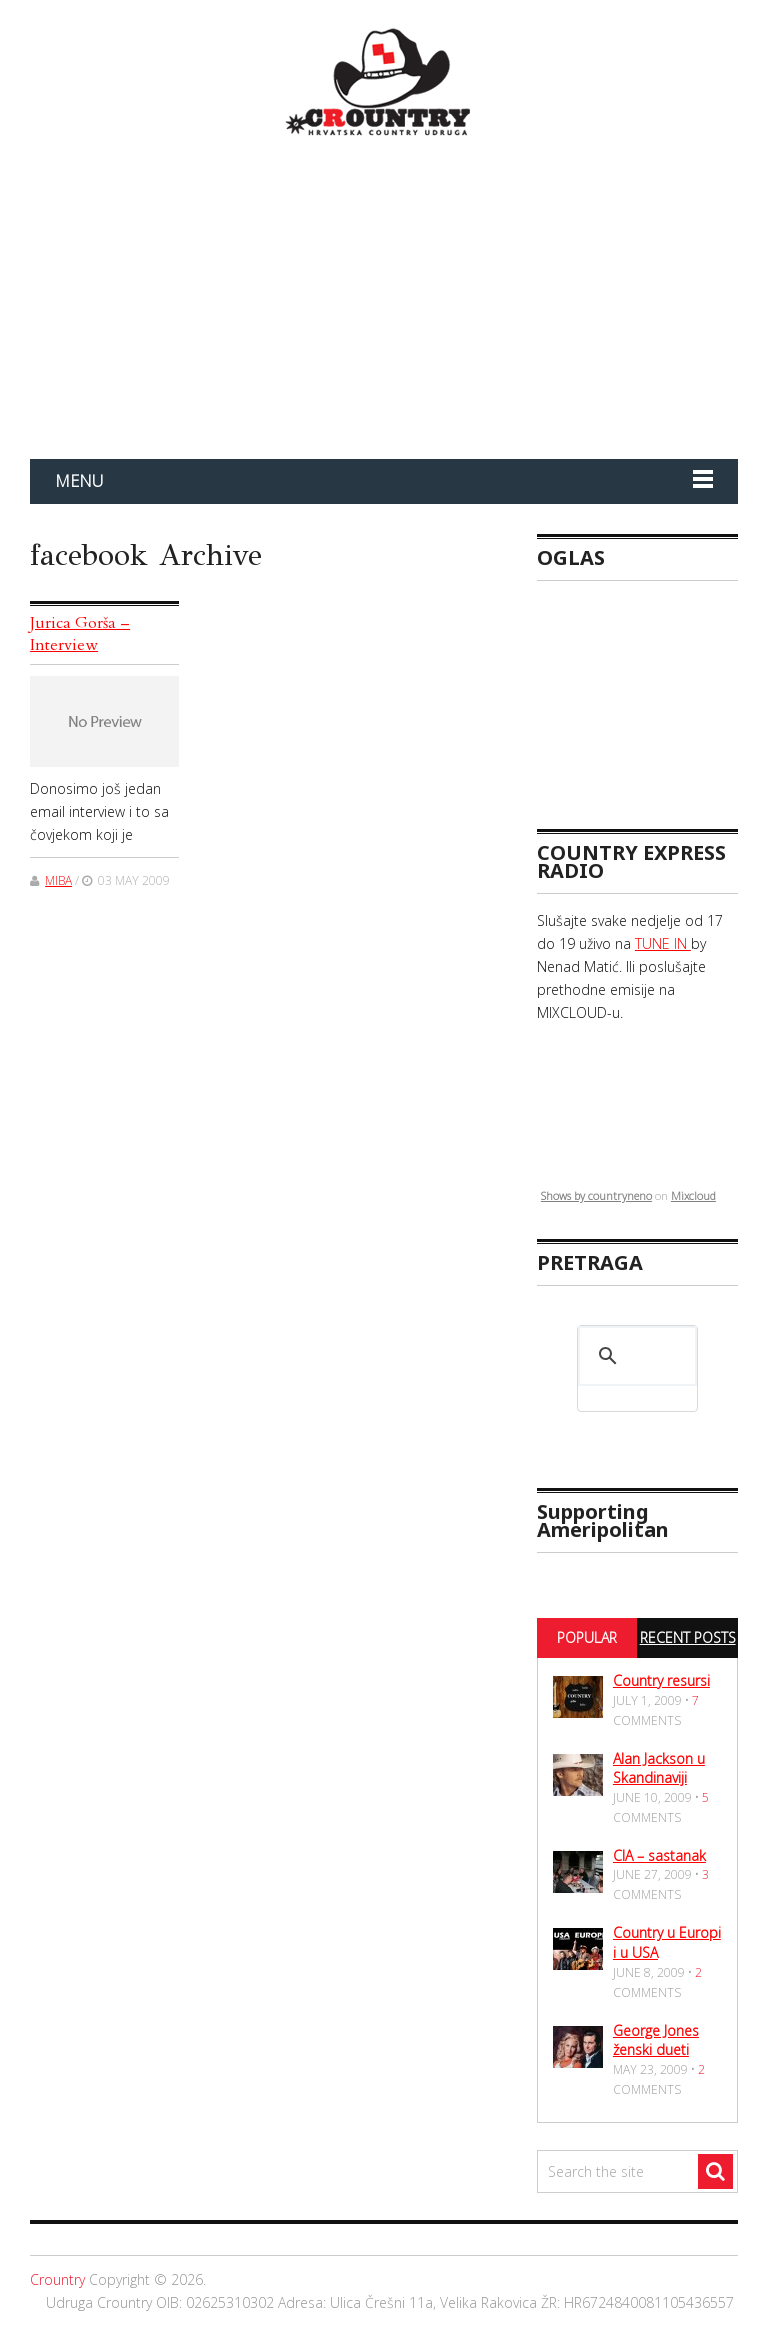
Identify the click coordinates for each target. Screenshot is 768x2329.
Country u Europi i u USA (667, 1942)
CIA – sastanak (659, 1855)
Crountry (57, 2279)
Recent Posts (688, 1637)
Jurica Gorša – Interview (80, 634)
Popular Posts (587, 1655)
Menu (79, 481)
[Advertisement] (652, 696)
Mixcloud (693, 1195)
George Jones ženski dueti (656, 2040)
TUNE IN (663, 943)
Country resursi (661, 1680)
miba (58, 880)
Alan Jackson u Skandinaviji (659, 1768)
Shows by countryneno (596, 1195)
